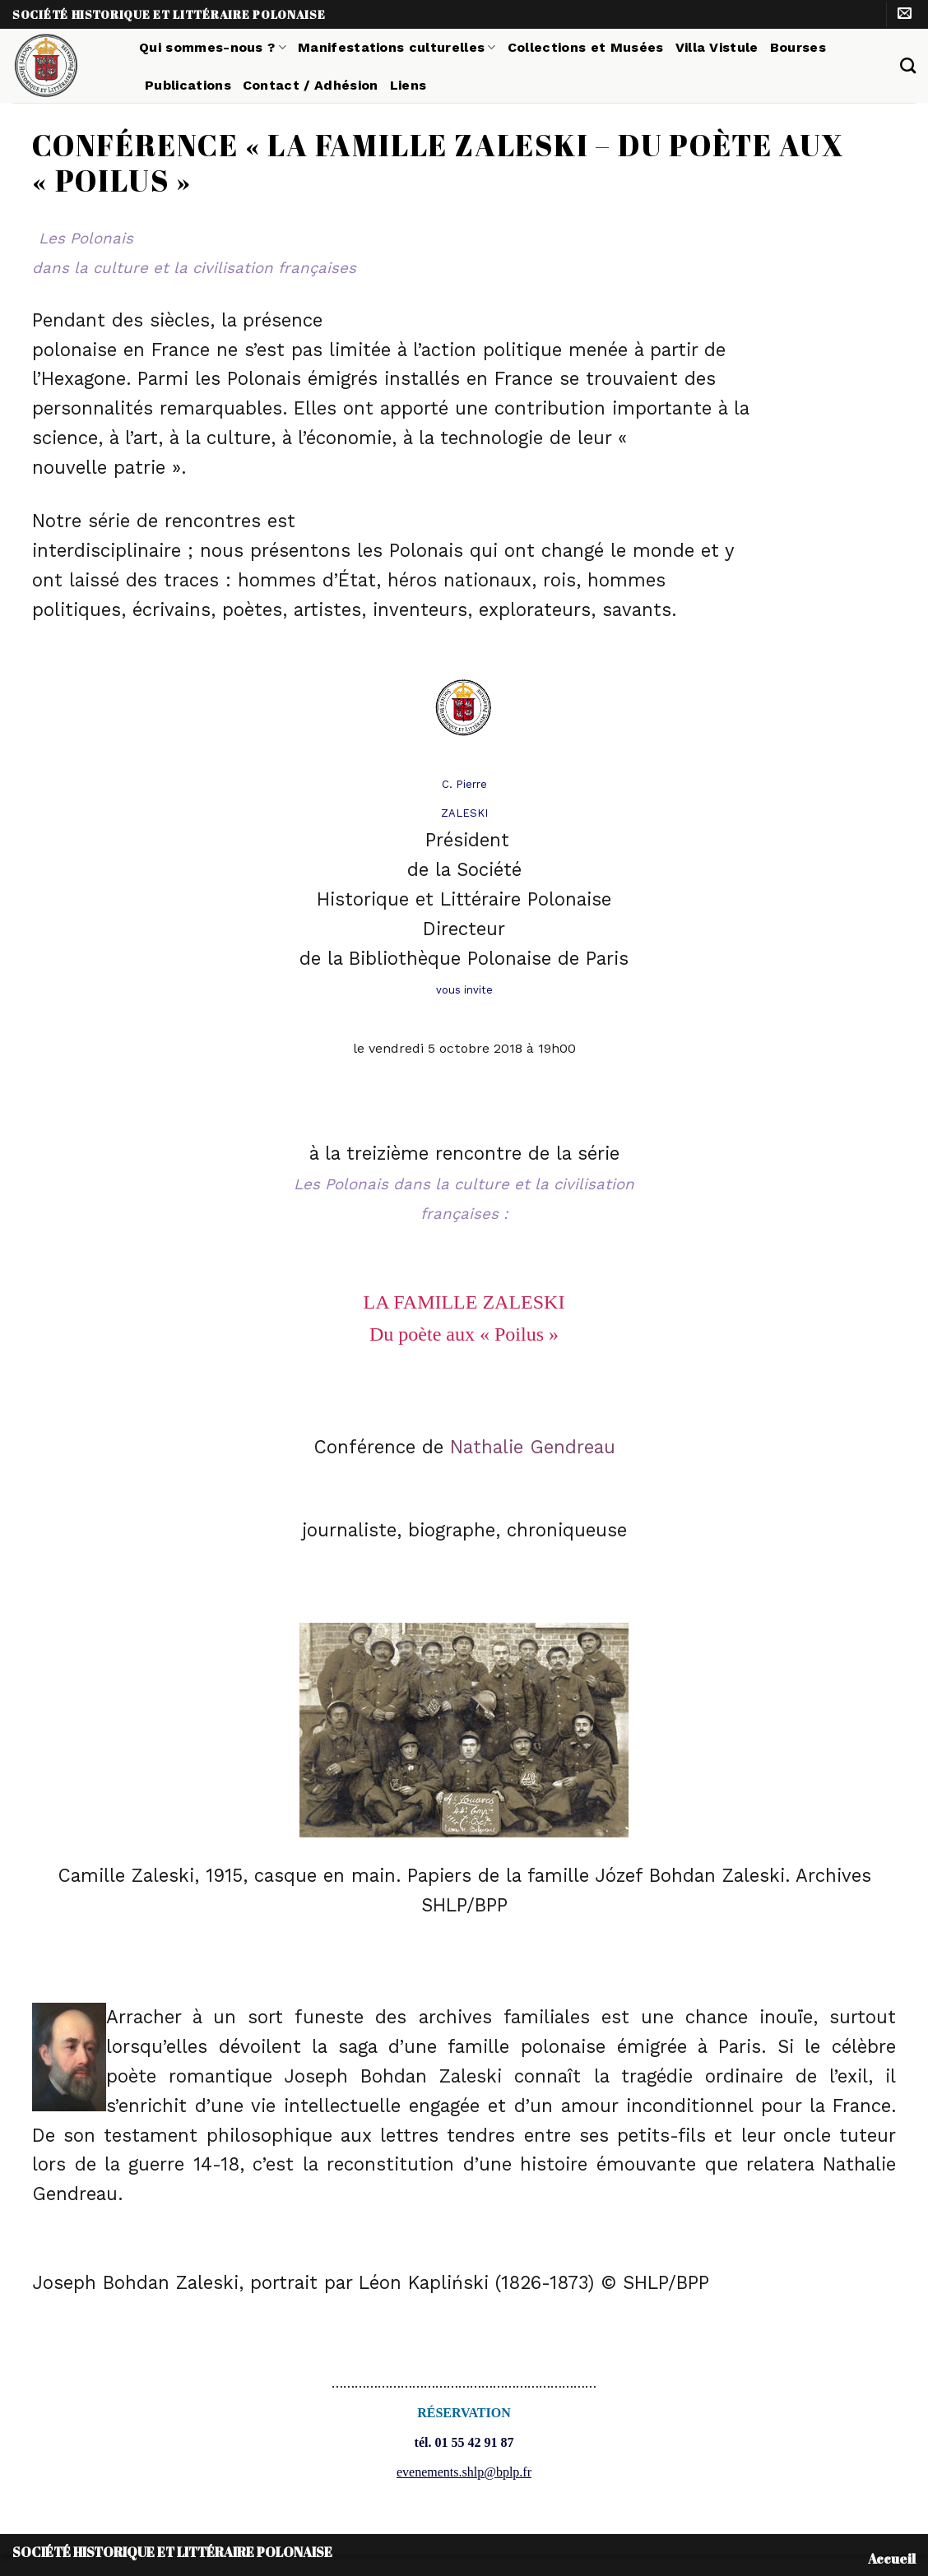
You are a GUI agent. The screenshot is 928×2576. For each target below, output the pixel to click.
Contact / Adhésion (310, 85)
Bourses (798, 47)
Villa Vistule (717, 47)
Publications (188, 85)
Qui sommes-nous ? (212, 47)
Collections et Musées (586, 47)
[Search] (908, 65)
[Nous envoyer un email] (905, 14)
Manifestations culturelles (397, 47)
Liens (408, 85)
